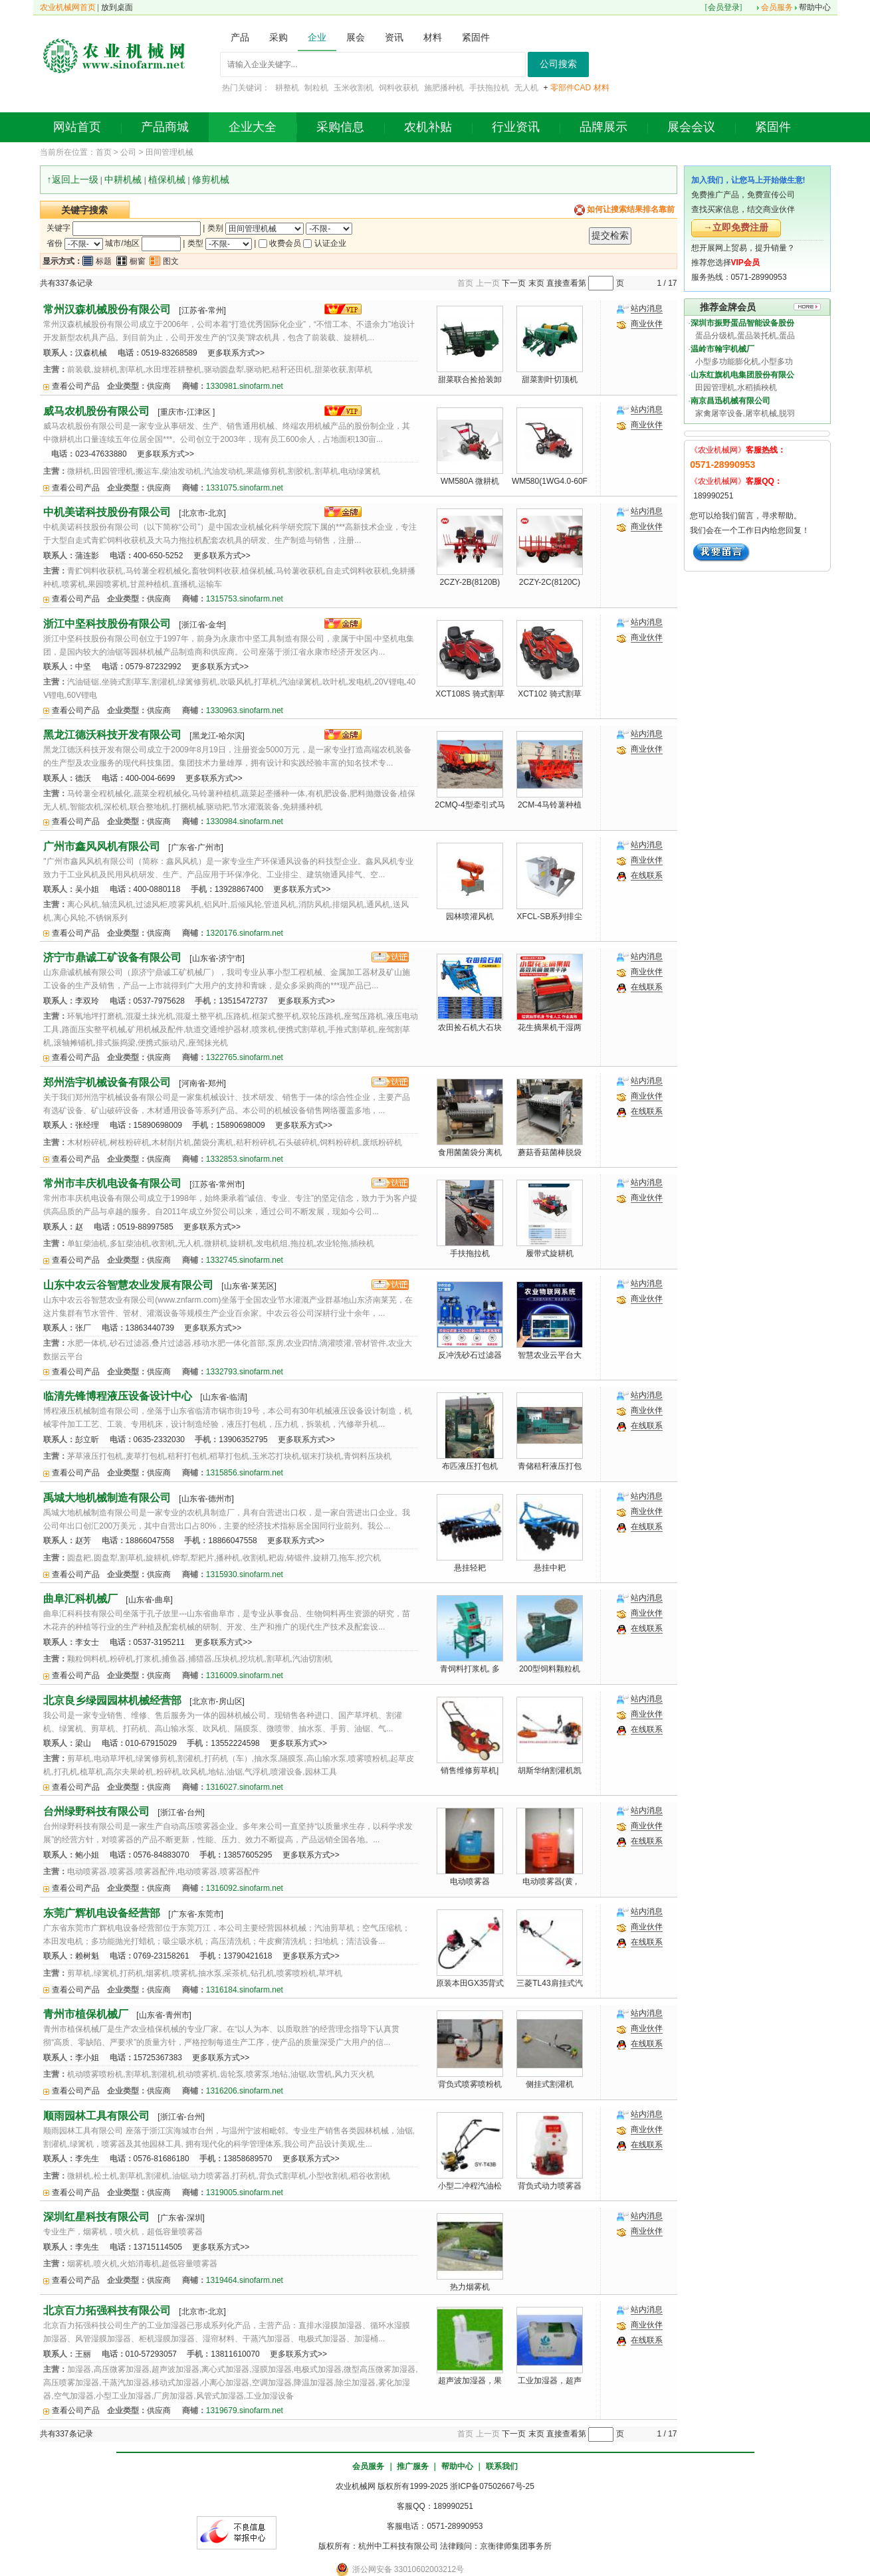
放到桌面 (117, 7)
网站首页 (77, 127)
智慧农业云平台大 (550, 1355)
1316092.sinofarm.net (244, 1888)
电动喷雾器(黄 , (550, 1881)
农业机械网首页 (68, 7)
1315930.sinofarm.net (244, 1574)
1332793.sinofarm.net (244, 1371)
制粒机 (316, 87)
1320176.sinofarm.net (244, 933)
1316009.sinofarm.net (244, 1675)
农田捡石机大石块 (470, 1027)
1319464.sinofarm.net (244, 2280)
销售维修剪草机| (469, 1770)
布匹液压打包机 (470, 1466)
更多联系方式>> (236, 353)
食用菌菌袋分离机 (470, 1152)
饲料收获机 (399, 87)
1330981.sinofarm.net (244, 386)
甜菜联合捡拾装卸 (470, 379)
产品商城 (165, 127)
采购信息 (340, 127)
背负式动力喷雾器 (550, 2186)
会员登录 (724, 7)
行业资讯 (516, 127)
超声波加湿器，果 (470, 2380)
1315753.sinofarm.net (244, 598)
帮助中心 (815, 7)
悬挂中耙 (550, 1567)
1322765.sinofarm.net (244, 1057)
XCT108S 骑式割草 (469, 693)
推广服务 (413, 2466)
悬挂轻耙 (470, 1567)
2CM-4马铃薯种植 (550, 804)
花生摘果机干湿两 (550, 1027)
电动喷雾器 (470, 1881)
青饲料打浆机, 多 (470, 1668)
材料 (601, 87)
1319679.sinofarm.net (244, 2410)
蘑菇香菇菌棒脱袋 (550, 1152)
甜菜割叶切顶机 (550, 379)
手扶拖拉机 (489, 87)
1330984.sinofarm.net (244, 821)
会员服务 (777, 7)
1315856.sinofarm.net (244, 1472)
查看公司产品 (76, 386)
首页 (104, 152)
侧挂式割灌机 (550, 2084)
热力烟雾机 (470, 2287)
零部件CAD (570, 87)
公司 (128, 152)
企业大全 (252, 127)
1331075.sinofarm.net (244, 487)
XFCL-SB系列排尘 (550, 916)
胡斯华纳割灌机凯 (550, 1770)
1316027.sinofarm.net (244, 1787)
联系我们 (502, 2466)
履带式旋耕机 (550, 1253)
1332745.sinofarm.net (244, 1260)
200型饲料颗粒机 (549, 1668)
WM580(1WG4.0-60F (550, 481)
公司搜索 (558, 64)
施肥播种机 (444, 87)
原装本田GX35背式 (470, 1983)
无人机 (526, 87)
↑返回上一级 (72, 179)
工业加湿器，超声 (550, 2380)
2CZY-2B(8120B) (469, 582)
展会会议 (691, 127)
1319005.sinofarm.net (244, 2192)
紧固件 (773, 127)
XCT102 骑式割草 (549, 693)
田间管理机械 (169, 152)
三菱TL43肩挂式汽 (549, 1983)
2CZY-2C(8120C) (549, 582)
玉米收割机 (354, 87)
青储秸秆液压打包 (550, 1466)
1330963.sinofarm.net (244, 710)
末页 (536, 283)
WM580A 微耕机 (470, 481)
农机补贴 (428, 127)
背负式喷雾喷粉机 (470, 2084)
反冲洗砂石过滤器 (470, 1355)
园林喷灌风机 (470, 916)
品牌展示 (603, 127)
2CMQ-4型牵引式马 (469, 804)
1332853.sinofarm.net (244, 1159)
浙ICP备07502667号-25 (492, 2486)
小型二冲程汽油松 (470, 2186)
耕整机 (287, 87)
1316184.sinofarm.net (244, 1989)
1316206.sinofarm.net (244, 2090)
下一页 (514, 283)
